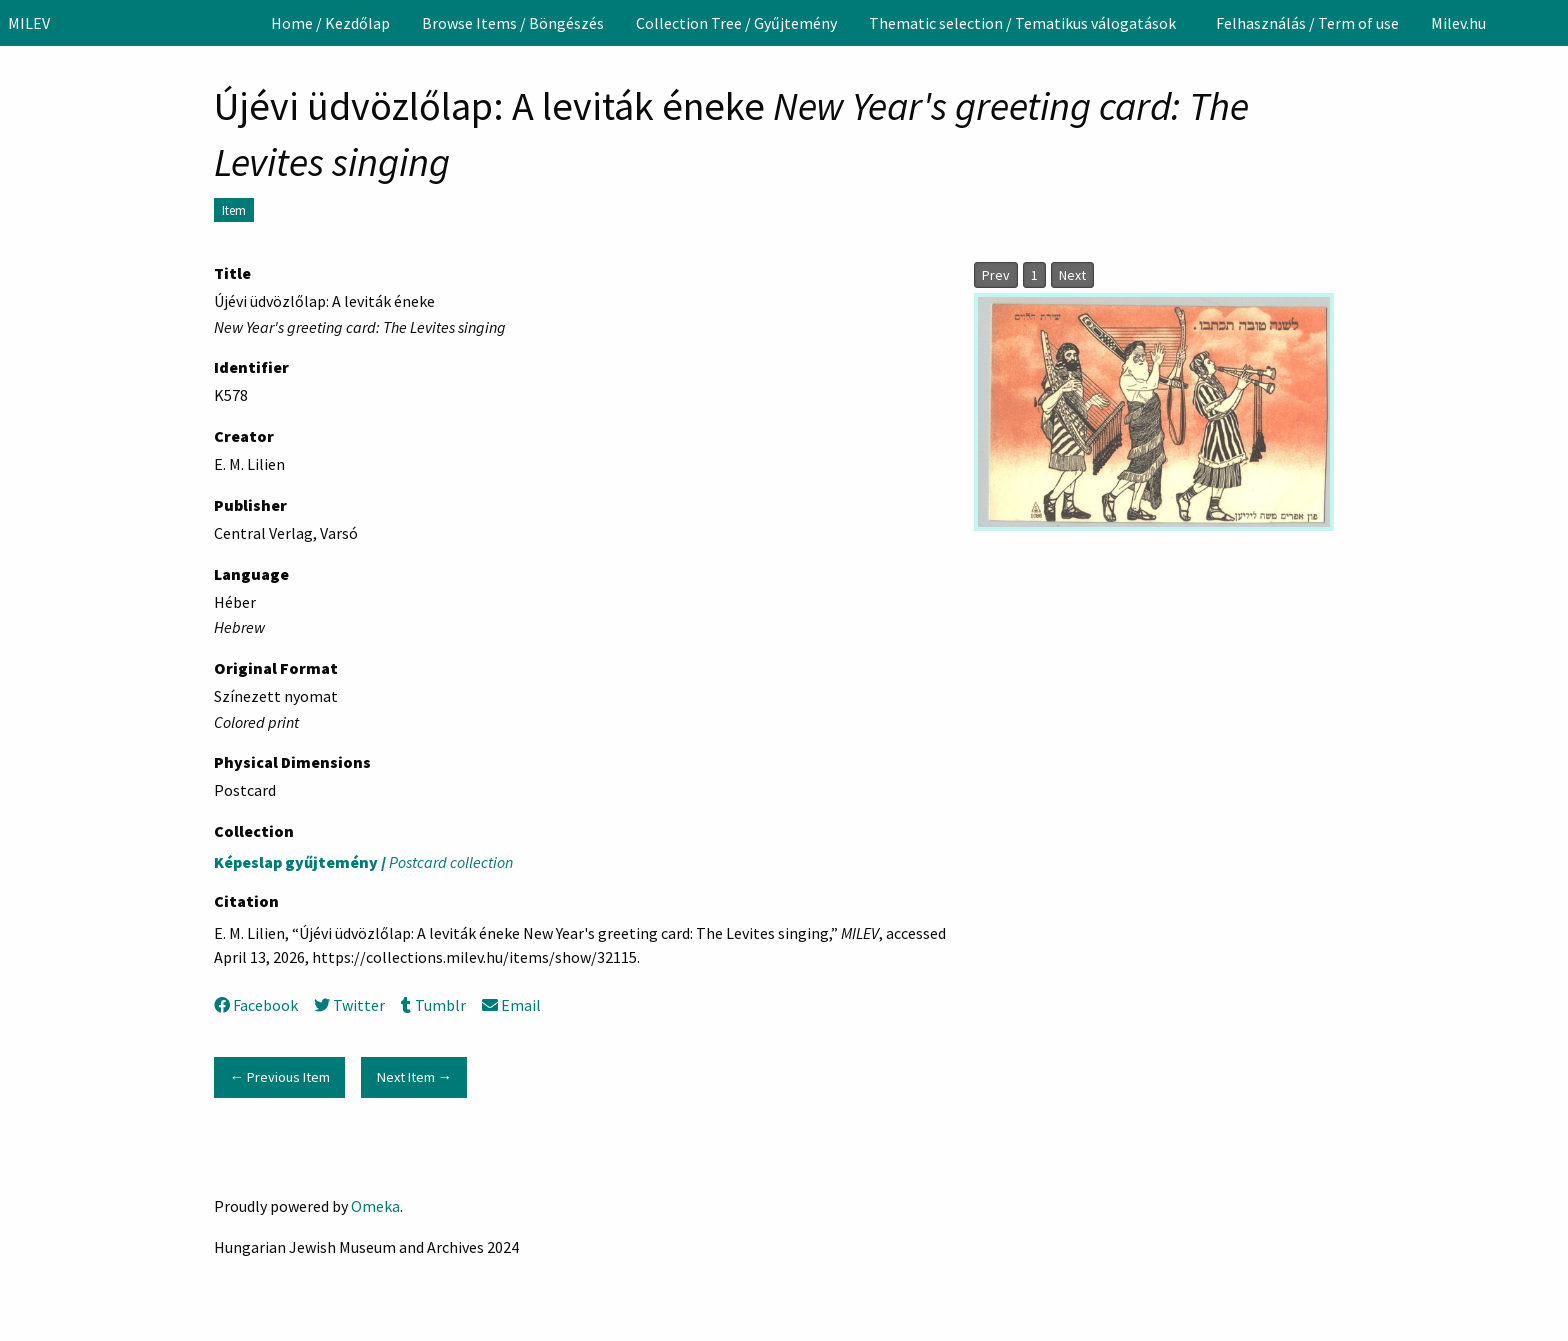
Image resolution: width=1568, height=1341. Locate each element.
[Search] (1551, 23)
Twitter (349, 1005)
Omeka (375, 1206)
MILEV (29, 23)
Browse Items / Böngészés (513, 23)
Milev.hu (1458, 23)
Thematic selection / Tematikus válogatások (1022, 23)
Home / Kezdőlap (330, 23)
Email (511, 1005)
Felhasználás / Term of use (1307, 23)
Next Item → (414, 1077)
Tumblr (433, 1005)
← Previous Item (279, 1077)
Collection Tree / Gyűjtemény (736, 23)
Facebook (256, 1005)
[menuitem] (330, 23)
